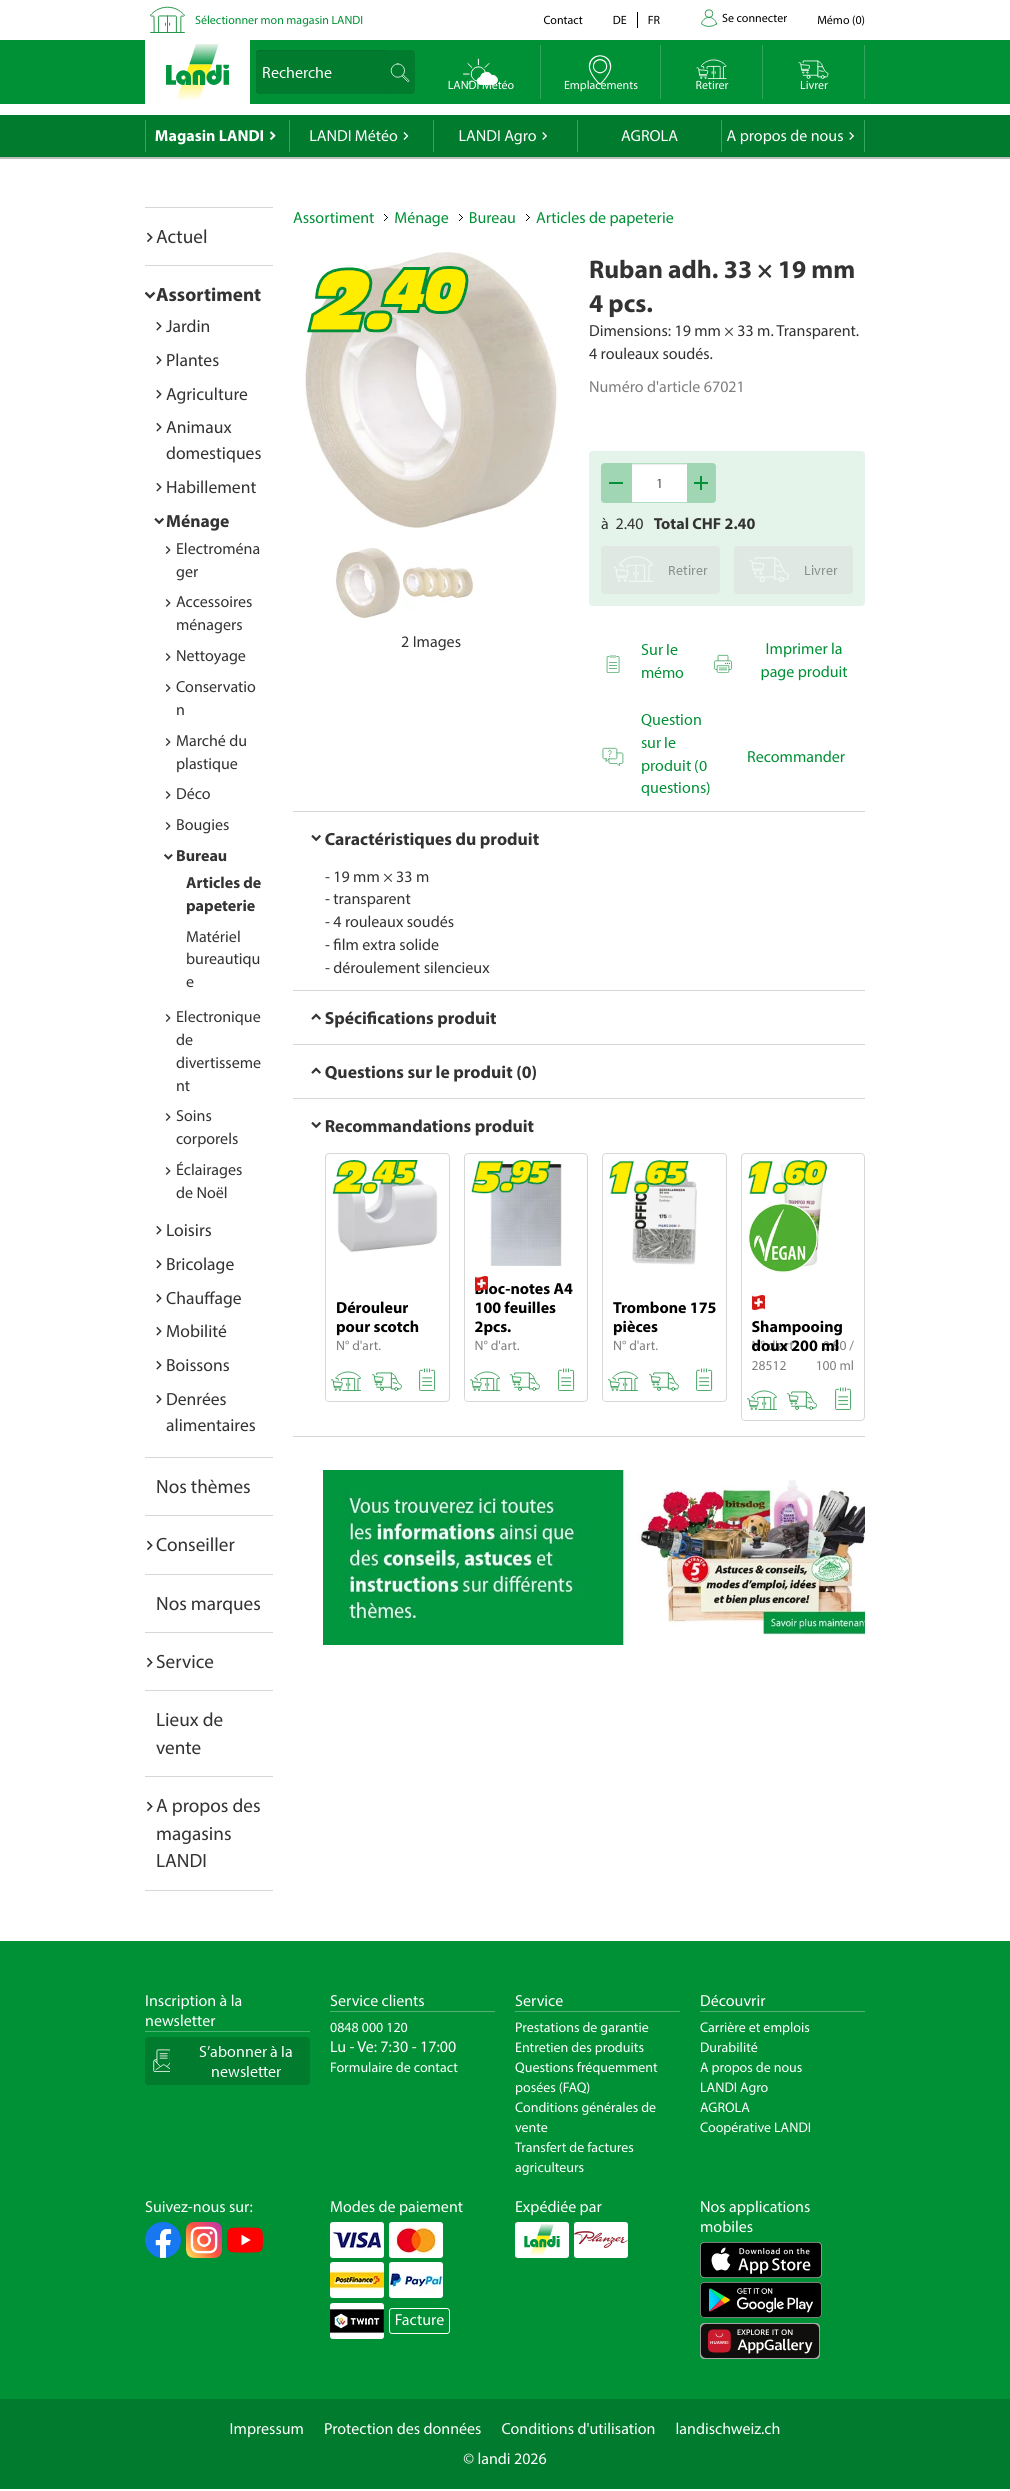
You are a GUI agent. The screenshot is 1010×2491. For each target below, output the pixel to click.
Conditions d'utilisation (578, 2429)
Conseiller (195, 1544)
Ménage (197, 520)
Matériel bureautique (223, 960)
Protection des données (403, 2429)
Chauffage (204, 1297)
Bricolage (200, 1263)
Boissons (198, 1364)
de (620, 20)
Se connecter (754, 18)
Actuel (181, 236)
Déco (193, 794)
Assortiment (208, 294)
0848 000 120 (369, 2027)
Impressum (267, 2429)
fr (654, 20)
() (841, 20)
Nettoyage (211, 656)
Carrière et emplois (755, 2027)
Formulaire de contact (394, 2067)
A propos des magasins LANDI (208, 1832)
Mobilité (196, 1330)
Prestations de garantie (582, 2027)
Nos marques (208, 1603)
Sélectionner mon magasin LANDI (279, 20)
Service (185, 1661)
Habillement (211, 486)
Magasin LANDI (209, 136)
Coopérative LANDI (755, 2127)
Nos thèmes (203, 1486)
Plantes (192, 359)
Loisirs (189, 1229)
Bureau (201, 856)
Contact (562, 20)
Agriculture (207, 393)
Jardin (188, 325)
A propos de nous (784, 136)
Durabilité (729, 2047)
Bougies (202, 825)
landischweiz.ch (728, 2429)
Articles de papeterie (605, 218)
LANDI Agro (497, 136)
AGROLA (649, 136)
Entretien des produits (579, 2047)
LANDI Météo (353, 136)
